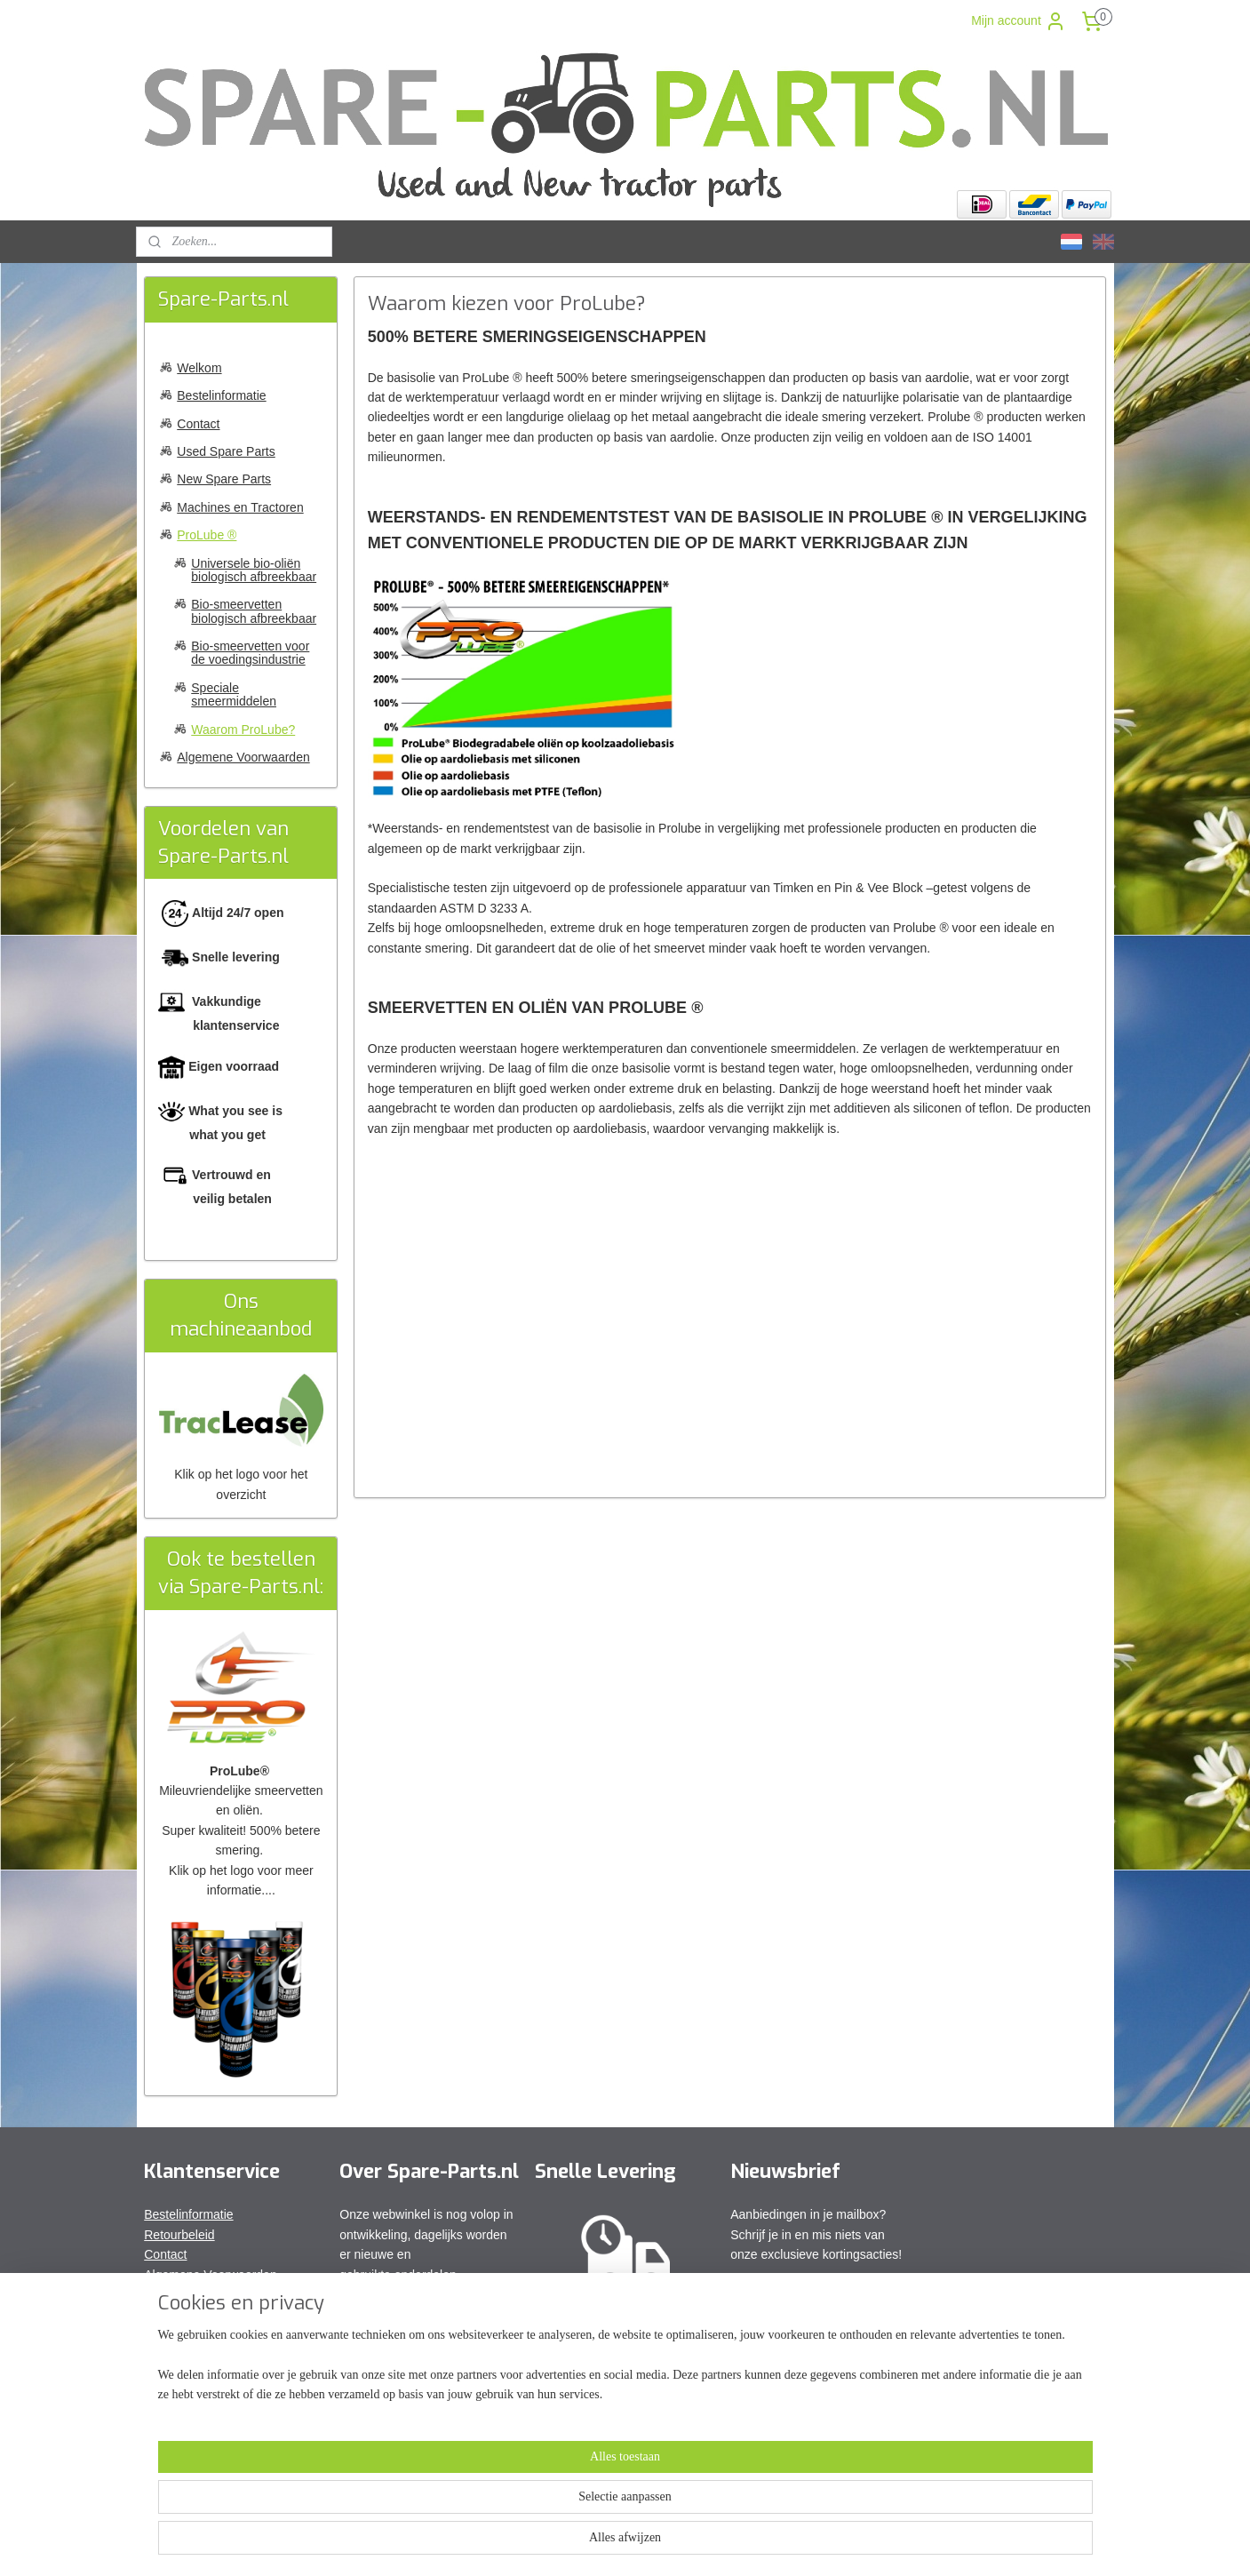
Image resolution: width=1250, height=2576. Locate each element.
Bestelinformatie (221, 395)
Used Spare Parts (226, 451)
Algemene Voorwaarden (243, 757)
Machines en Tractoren (240, 507)
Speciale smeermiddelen (233, 694)
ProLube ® (206, 535)
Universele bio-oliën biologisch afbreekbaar (253, 570)
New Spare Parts (224, 479)
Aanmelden (776, 2294)
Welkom (199, 368)
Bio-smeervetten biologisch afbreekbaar (253, 611)
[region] (508, 2515)
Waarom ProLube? (243, 729)
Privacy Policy (182, 2314)
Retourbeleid (179, 2235)
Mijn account (1018, 21)
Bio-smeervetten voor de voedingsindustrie (250, 652)
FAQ (156, 2294)
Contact (198, 424)
